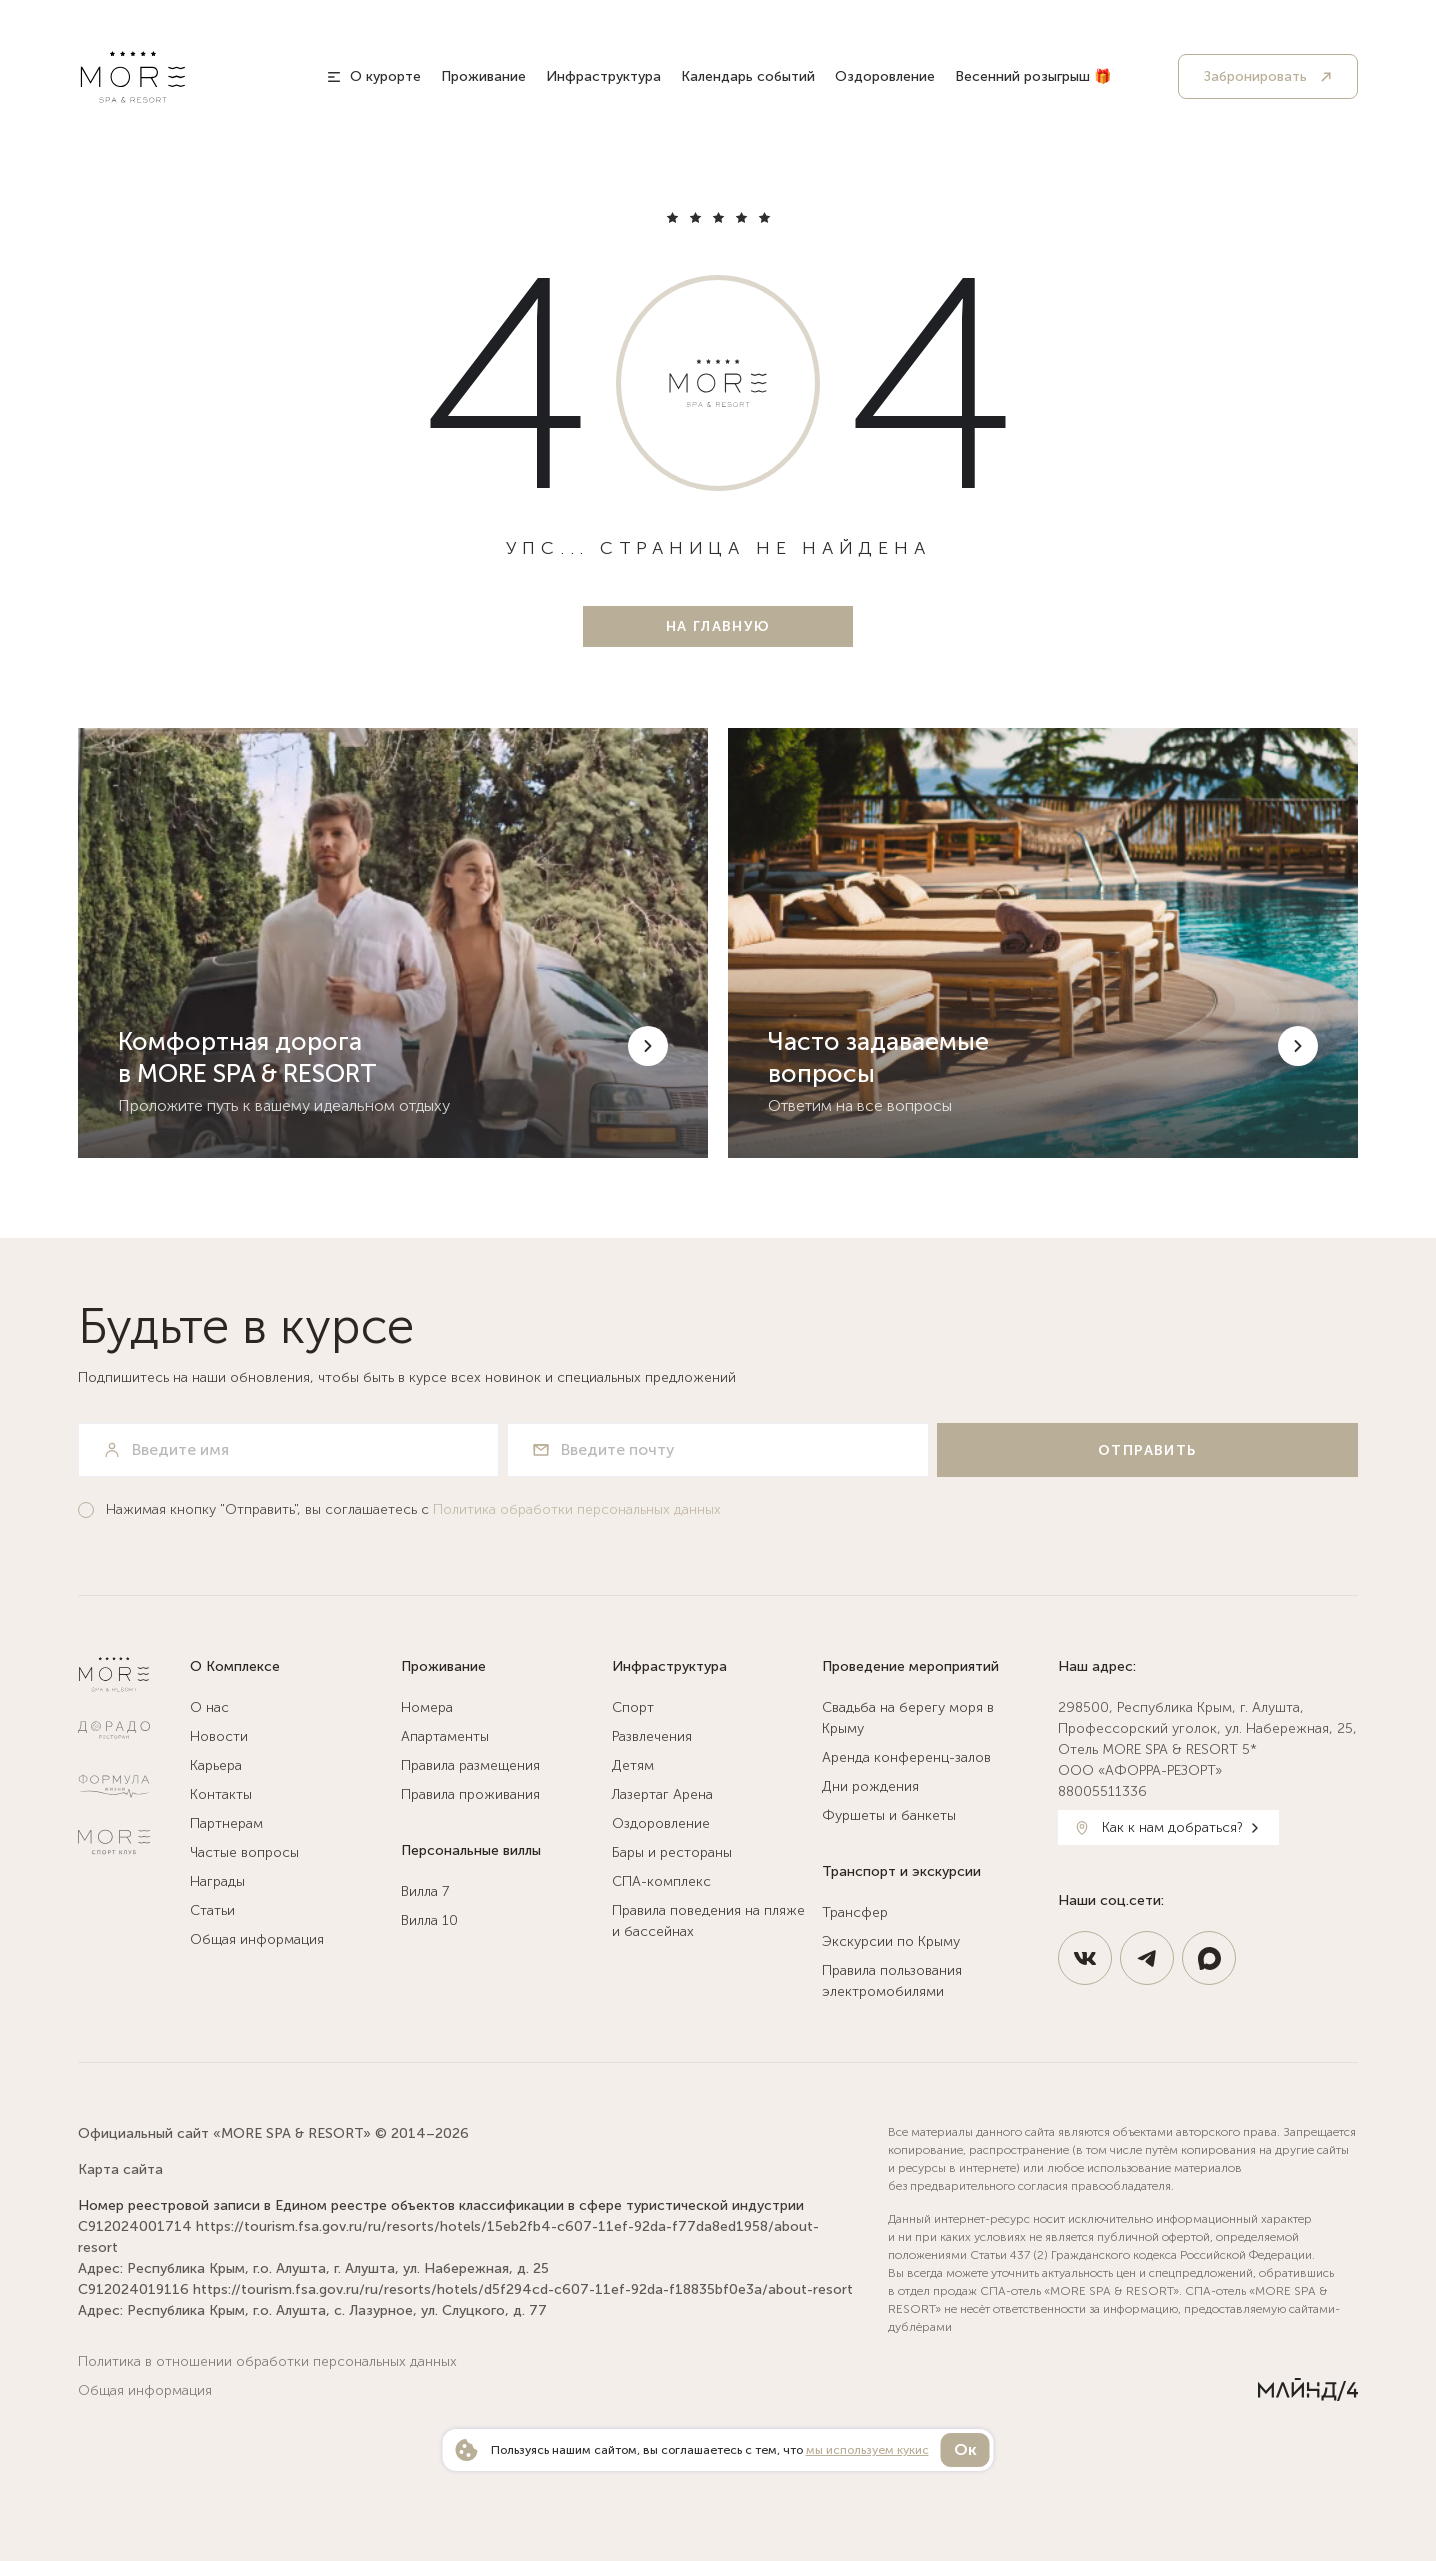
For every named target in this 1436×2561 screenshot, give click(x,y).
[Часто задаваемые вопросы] (1043, 943)
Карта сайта (120, 2169)
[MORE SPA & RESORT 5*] (133, 77)
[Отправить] (1147, 1450)
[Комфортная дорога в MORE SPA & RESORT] (393, 943)
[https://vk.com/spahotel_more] (1085, 1958)
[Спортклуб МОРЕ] (114, 1842)
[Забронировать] (1268, 76)
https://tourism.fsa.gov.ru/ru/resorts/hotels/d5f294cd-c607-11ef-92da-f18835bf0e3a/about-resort (523, 2289)
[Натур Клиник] (114, 1786)
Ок (965, 2449)
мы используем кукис (867, 2450)
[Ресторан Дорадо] (114, 1730)
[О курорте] (373, 77)
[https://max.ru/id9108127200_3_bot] (1209, 1958)
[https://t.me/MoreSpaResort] (1147, 1958)
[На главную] (718, 626)
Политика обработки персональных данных (577, 1509)
